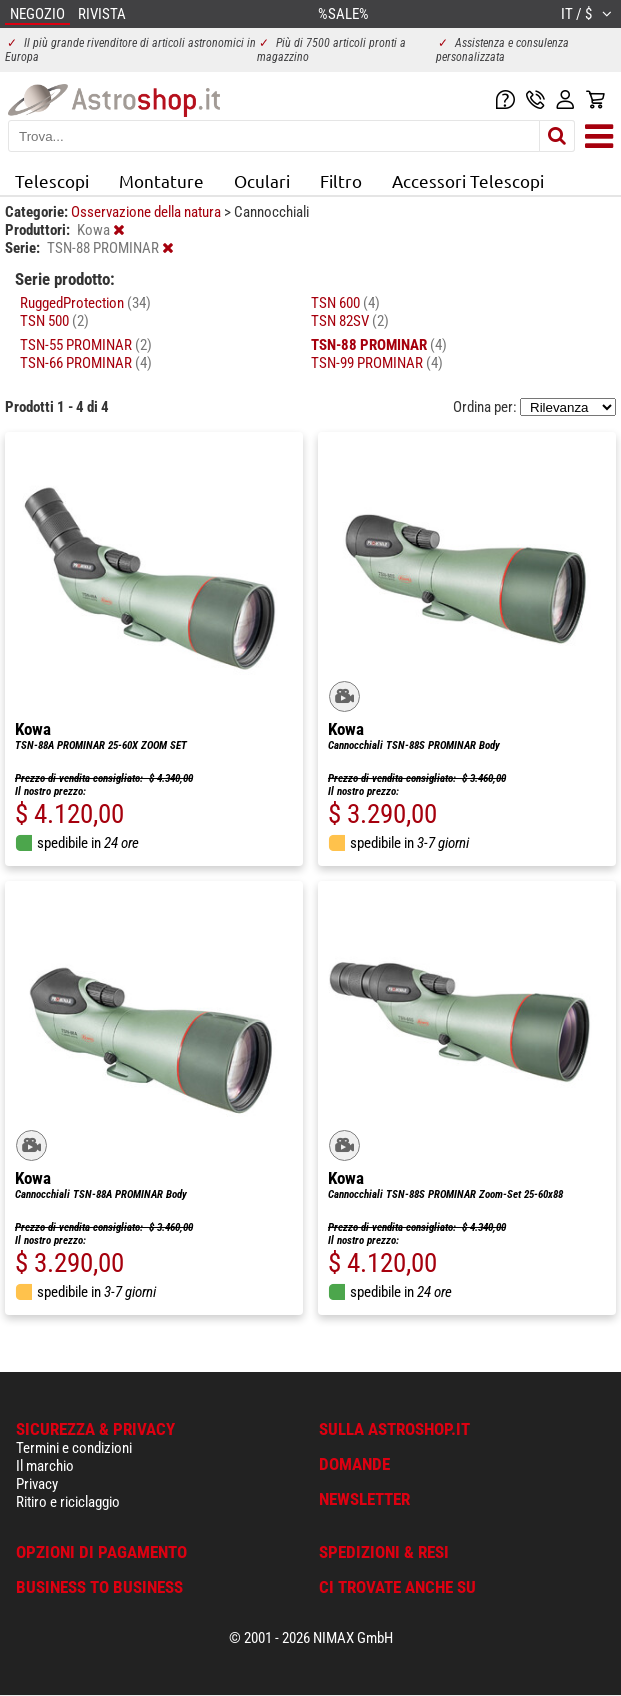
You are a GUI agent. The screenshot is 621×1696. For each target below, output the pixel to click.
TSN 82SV (350, 321)
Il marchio (45, 1466)
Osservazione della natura (147, 212)
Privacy (37, 1484)
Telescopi (52, 180)
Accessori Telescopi (468, 180)
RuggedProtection (85, 303)
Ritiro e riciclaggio (68, 1502)
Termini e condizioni (74, 1448)
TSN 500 (54, 321)
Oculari (262, 180)
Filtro (341, 180)
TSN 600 (345, 303)
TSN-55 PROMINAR (86, 345)
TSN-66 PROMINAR (86, 363)
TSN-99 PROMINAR (377, 363)
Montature (161, 180)
